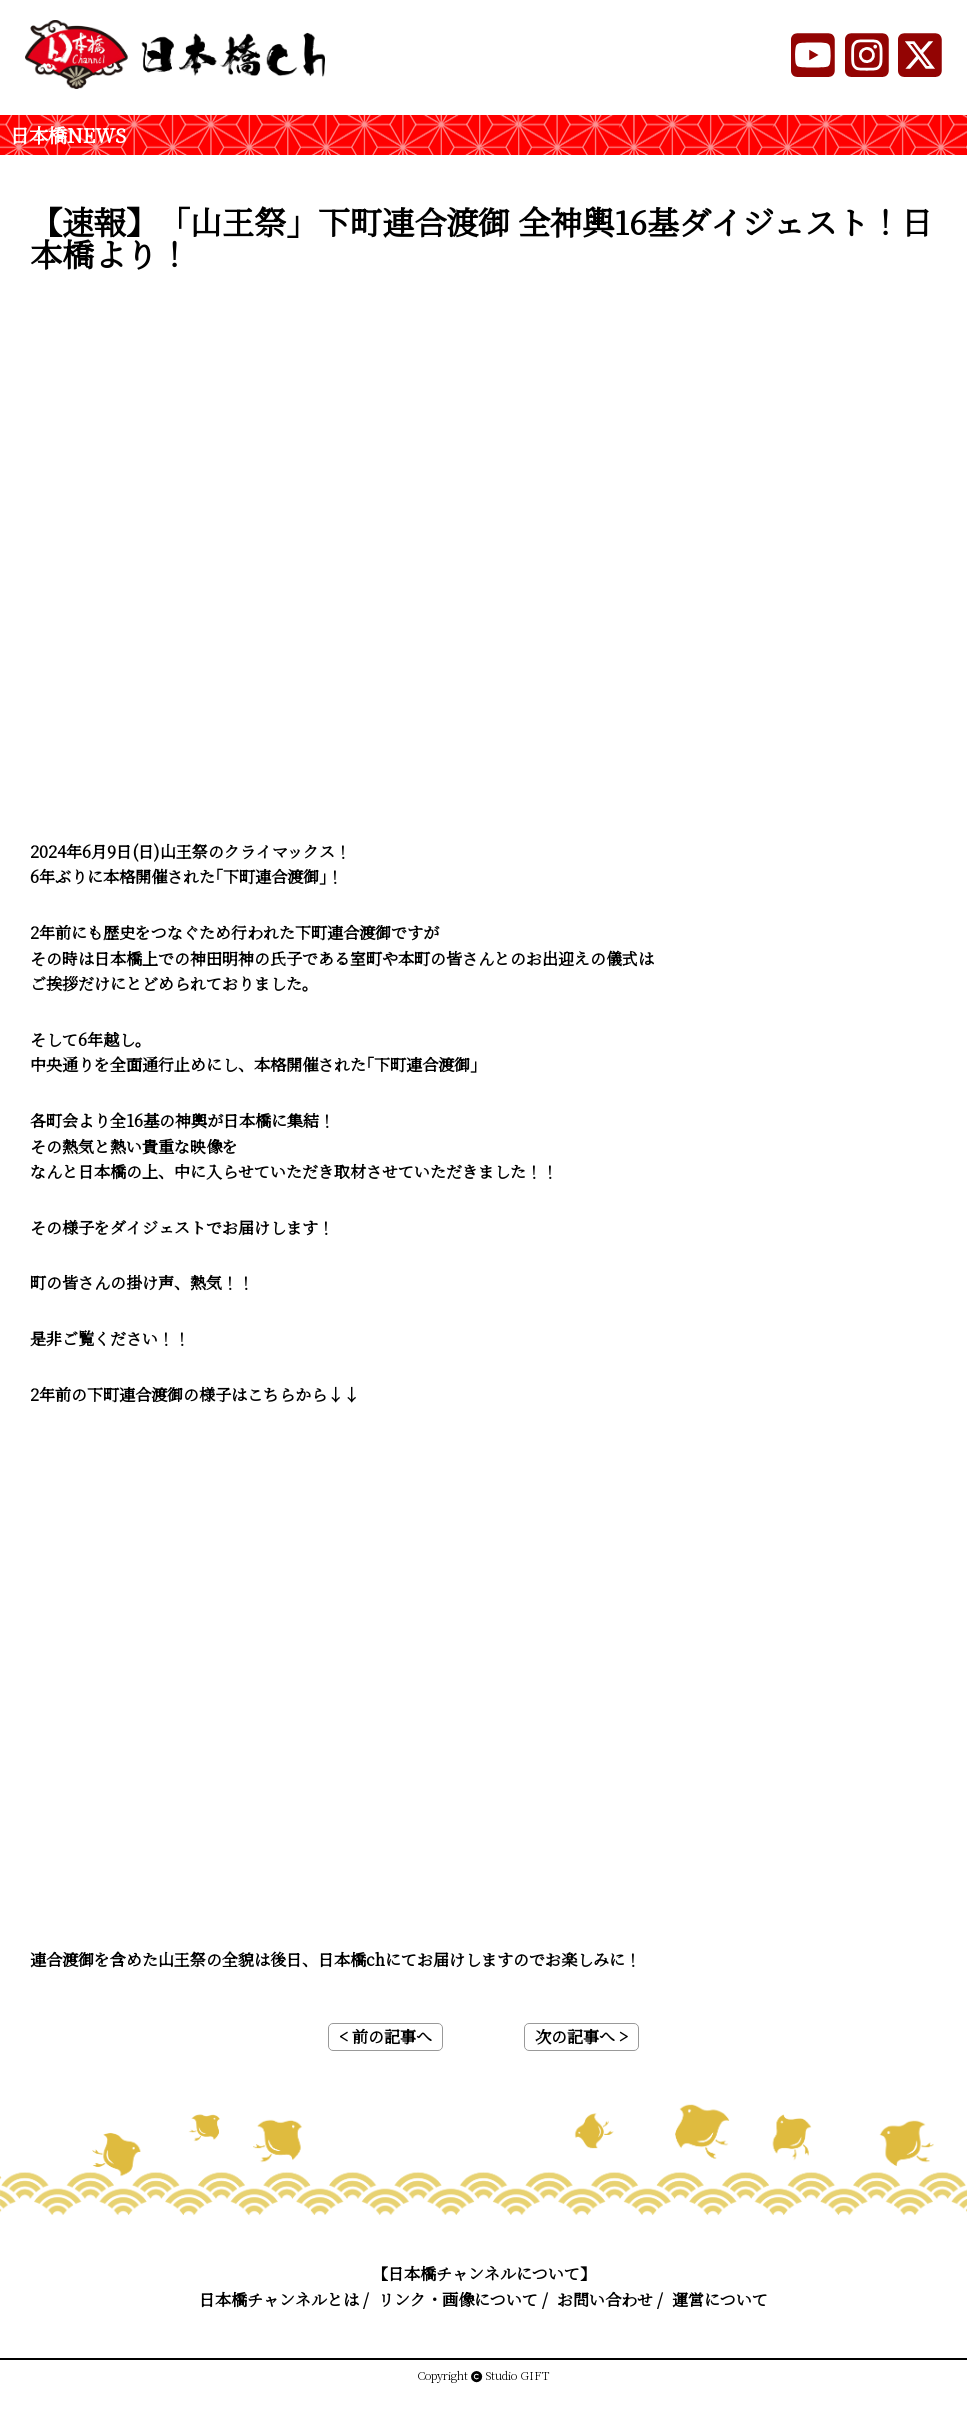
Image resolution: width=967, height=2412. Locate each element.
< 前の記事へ (385, 2036)
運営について (720, 2299)
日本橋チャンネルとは (279, 2299)
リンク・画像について (458, 2299)
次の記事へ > (581, 2036)
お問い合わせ (605, 2299)
